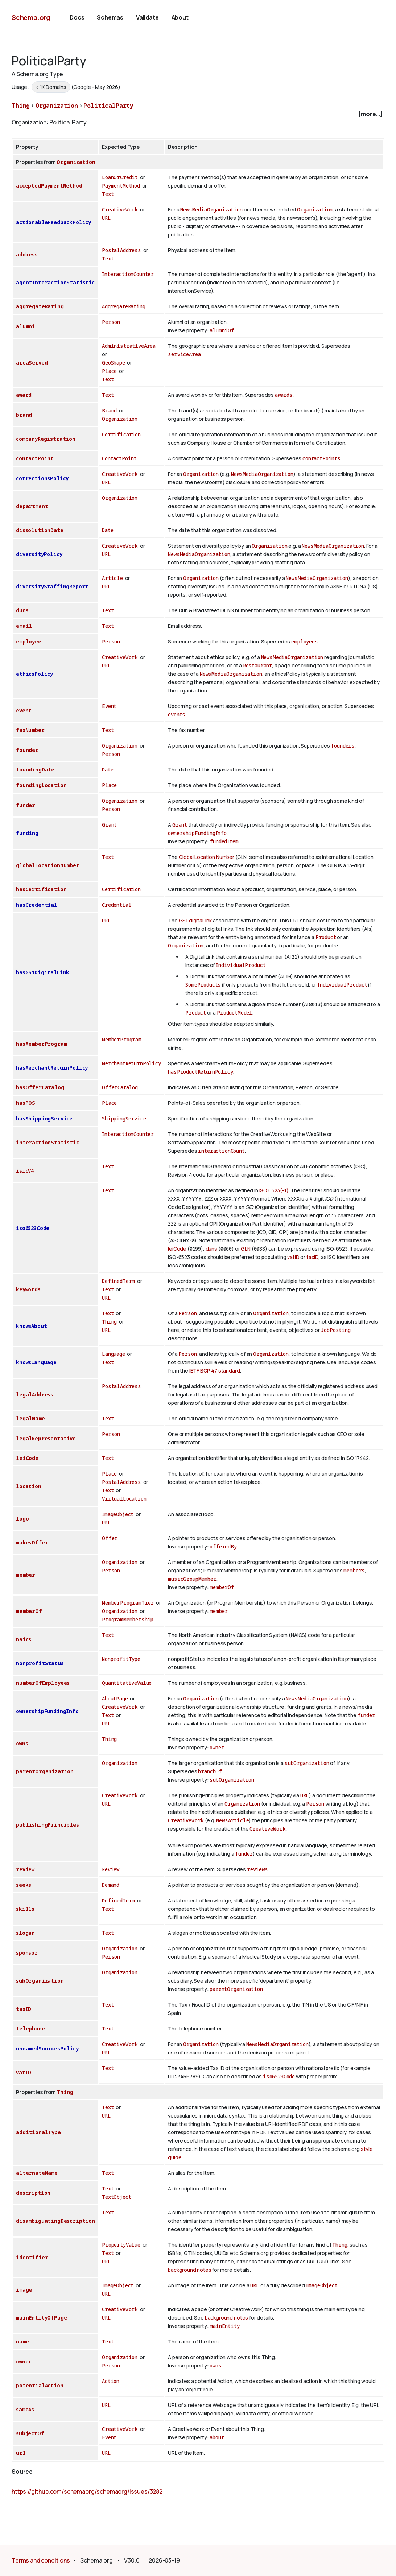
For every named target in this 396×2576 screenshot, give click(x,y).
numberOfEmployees (43, 1682)
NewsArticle (232, 1820)
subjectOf (30, 2433)
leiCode (177, 1248)
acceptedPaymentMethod (49, 185)
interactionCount (221, 1150)
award (24, 394)
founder (27, 749)
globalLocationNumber (47, 865)
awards (284, 394)
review (25, 1869)
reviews (257, 1869)
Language (113, 1353)
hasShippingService (44, 1118)
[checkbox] (198, 114)
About (180, 17)
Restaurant (257, 665)
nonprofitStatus (40, 1663)
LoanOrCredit (120, 177)
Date (107, 530)
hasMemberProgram (41, 1043)
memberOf (222, 1587)
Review (110, 1869)
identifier (32, 2257)
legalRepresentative (46, 1438)
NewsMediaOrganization (211, 209)
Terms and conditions (41, 2560)
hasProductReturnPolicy (200, 1071)
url (21, 2452)
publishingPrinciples (47, 1824)
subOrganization (307, 1763)
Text (108, 193)
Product (325, 937)
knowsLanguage (36, 1362)
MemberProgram (121, 1039)
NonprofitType (121, 1658)
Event (109, 706)
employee (28, 641)
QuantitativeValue (127, 1682)
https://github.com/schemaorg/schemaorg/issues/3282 (87, 2491)
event (24, 710)
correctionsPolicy (42, 478)
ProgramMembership (127, 1619)
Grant (109, 824)
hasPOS (25, 1102)
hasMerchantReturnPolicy (52, 1067)
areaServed (32, 362)
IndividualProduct (240, 965)
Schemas (110, 17)
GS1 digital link (195, 920)
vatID (293, 1257)
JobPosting (335, 1329)
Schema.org (31, 17)
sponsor (27, 1952)
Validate (147, 17)
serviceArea (184, 354)
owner (217, 1747)
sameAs (25, 2409)
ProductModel (234, 1012)
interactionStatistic (47, 1142)
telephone (30, 2028)
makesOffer (32, 1542)
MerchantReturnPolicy (131, 1063)
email (24, 625)
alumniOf (222, 330)
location (28, 1486)
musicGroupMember (192, 1578)
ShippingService (124, 1118)
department (32, 506)
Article (112, 578)
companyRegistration (45, 438)
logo (22, 1518)
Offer (109, 1538)
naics (23, 1639)
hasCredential (36, 904)
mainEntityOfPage (41, 2317)
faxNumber (30, 730)
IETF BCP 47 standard (214, 1370)
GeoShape (113, 362)
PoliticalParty (108, 106)
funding (27, 833)
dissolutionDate (39, 530)
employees (304, 641)
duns (22, 610)
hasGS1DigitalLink (42, 972)
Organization (57, 106)
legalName (30, 1418)
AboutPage (115, 1698)
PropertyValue (121, 2244)
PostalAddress (121, 250)
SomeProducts (203, 984)
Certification (121, 434)
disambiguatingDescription (55, 2220)
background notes (189, 2269)
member (25, 1574)
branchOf (210, 1771)
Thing (21, 106)
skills (25, 1908)
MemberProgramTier (128, 1602)
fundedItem (224, 841)
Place (109, 370)
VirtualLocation (124, 1498)
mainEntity (224, 2325)
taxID (312, 1257)
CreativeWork (120, 209)
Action (110, 2381)
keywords (28, 1289)
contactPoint (35, 458)
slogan (25, 1932)
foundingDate (35, 769)
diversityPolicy (39, 554)
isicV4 (25, 1170)
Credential (116, 904)
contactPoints (321, 458)
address (27, 254)
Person (111, 321)
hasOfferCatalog (40, 1087)
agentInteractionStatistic (55, 282)
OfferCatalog (120, 1087)
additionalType (38, 2132)
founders (343, 745)
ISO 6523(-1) (274, 1190)
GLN (246, 1248)
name (22, 2341)
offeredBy (223, 1546)
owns (22, 1743)
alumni (25, 326)
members (354, 1570)
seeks (23, 1884)
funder (25, 805)
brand (24, 414)
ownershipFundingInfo (197, 833)
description (33, 2192)
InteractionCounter (128, 274)
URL (106, 217)
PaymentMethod (121, 185)
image (24, 2289)
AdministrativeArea (129, 345)
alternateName (37, 2172)
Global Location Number (206, 856)
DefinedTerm (118, 1280)
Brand (109, 410)
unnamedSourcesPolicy (47, 2048)
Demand (110, 1884)
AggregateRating (123, 306)
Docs (77, 17)
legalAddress (34, 1394)
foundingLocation (41, 785)
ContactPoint (119, 458)
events (176, 714)
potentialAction (39, 2385)
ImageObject (117, 1514)
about (217, 2437)
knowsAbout (31, 1325)
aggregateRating (40, 306)
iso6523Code (32, 1228)
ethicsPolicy (34, 673)
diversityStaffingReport (52, 586)
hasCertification (41, 889)
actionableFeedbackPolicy (53, 222)
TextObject (116, 2196)
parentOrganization (45, 1771)
